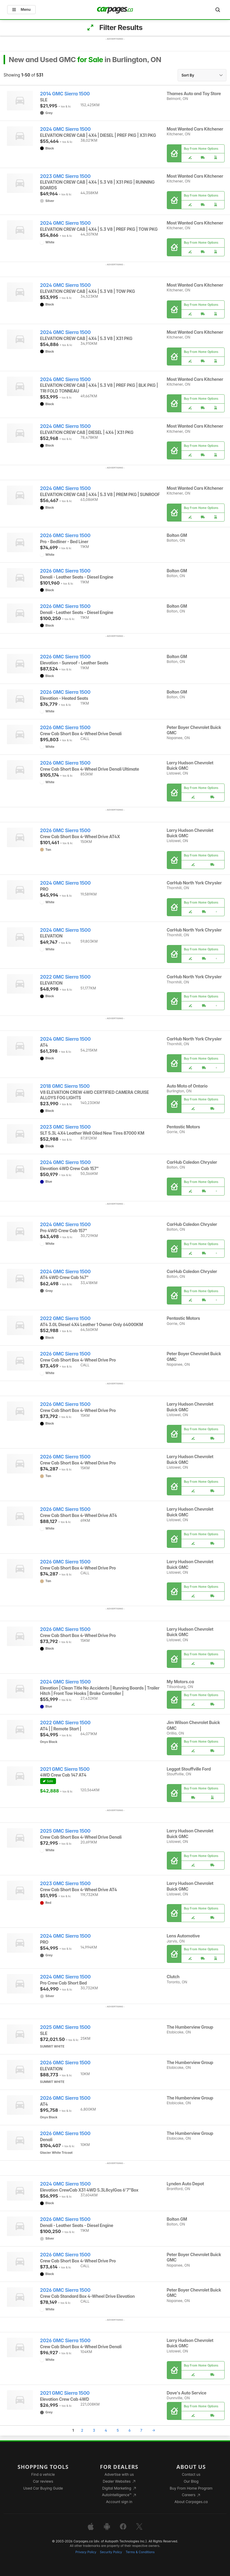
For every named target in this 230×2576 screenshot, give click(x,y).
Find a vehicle (43, 2474)
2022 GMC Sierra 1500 (65, 977)
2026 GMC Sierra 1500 (65, 535)
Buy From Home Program (191, 2488)
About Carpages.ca (191, 2501)
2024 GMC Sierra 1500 (65, 129)
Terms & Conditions (140, 2552)
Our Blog (191, 2481)
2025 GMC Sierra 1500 (65, 1831)
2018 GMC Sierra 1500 (65, 1086)
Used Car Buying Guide (43, 2488)
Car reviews (43, 2481)
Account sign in (119, 2501)
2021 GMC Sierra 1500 (65, 1769)
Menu (21, 9)
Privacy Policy (85, 2552)
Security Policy (111, 2552)
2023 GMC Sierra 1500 (65, 176)
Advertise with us (119, 2474)
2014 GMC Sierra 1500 (65, 94)
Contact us (191, 2474)
